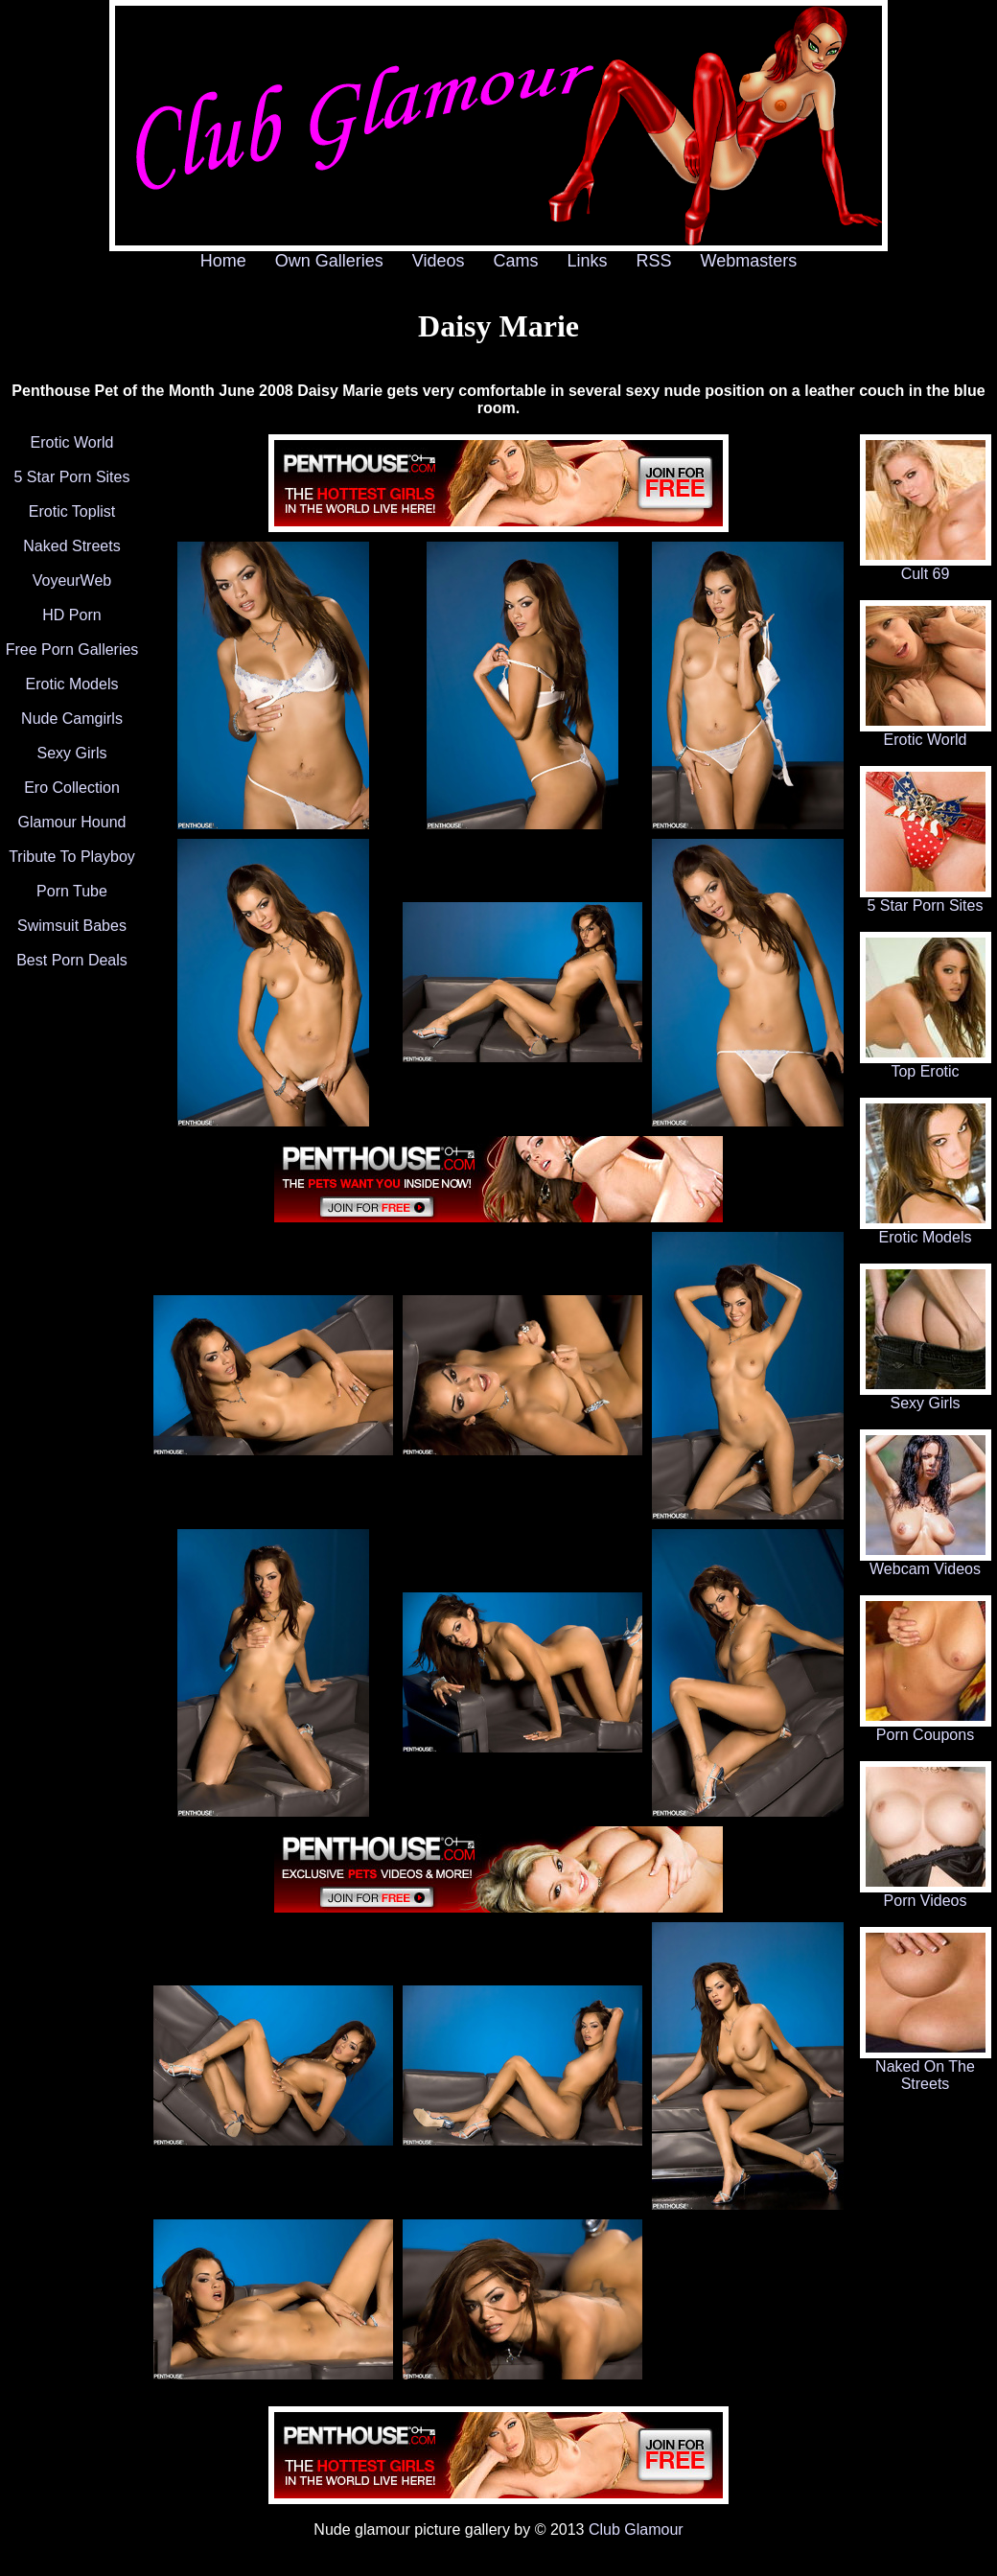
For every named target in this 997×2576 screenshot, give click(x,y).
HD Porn (71, 615)
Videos (438, 260)
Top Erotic (925, 1064)
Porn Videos (925, 1894)
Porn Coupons (925, 1728)
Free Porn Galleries (72, 649)
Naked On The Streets (925, 2068)
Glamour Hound (72, 822)
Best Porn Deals (72, 960)
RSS (654, 260)
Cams (516, 260)
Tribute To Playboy (72, 856)
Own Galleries (329, 260)
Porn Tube (71, 891)
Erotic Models (72, 684)
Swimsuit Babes (72, 925)
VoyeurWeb (72, 580)
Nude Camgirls (72, 718)
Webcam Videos (925, 1562)
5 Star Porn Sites (72, 477)
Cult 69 (925, 567)
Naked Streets (71, 546)
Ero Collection (72, 787)
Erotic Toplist (72, 511)
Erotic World (72, 442)
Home (223, 260)
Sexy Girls (72, 753)
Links (588, 260)
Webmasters (749, 260)
